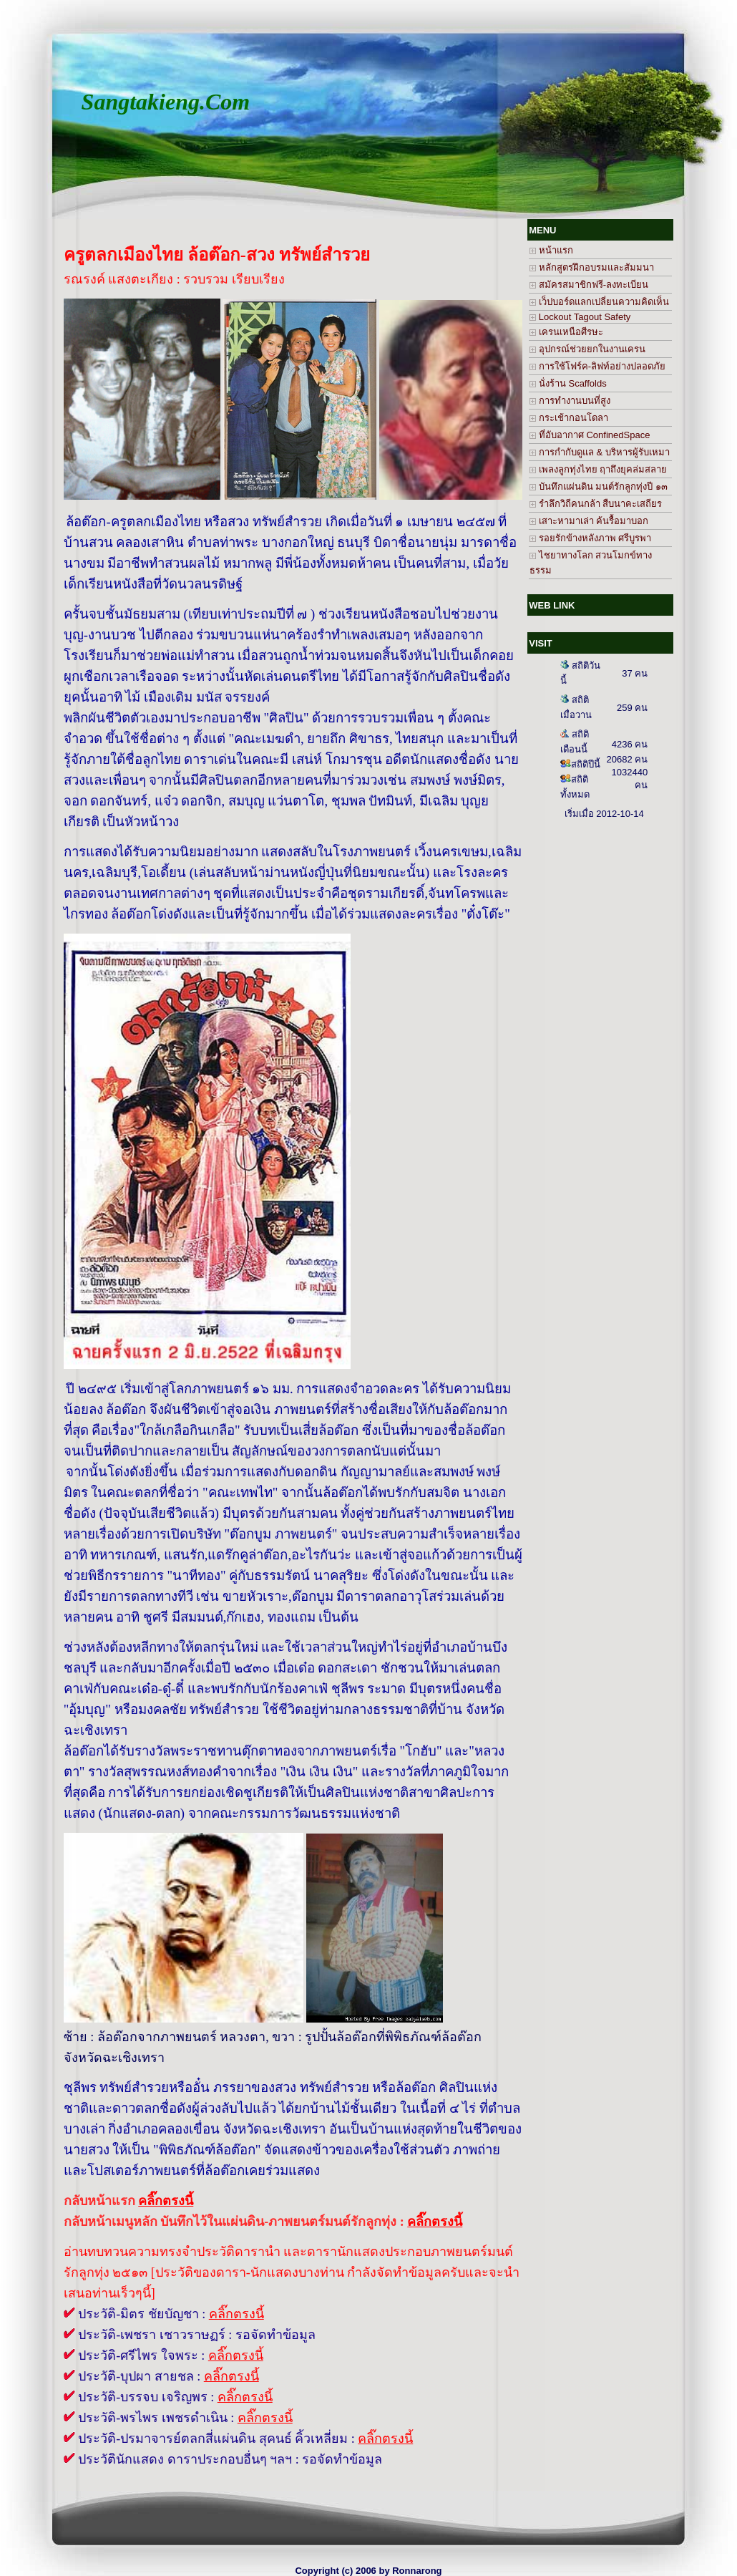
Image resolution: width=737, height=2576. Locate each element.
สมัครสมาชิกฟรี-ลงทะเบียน (588, 284)
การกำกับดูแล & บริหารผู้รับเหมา (599, 452)
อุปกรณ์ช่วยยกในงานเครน (587, 349)
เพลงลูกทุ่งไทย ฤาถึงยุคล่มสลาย (598, 469)
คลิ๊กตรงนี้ (236, 2314)
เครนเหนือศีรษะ (566, 331)
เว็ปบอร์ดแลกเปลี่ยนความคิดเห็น (599, 301)
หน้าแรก (551, 250)
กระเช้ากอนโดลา (568, 417)
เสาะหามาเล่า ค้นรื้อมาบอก (588, 520)
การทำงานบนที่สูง (569, 400)
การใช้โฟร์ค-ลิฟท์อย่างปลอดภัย (597, 366)
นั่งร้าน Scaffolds (567, 383)
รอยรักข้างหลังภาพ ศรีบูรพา (590, 538)
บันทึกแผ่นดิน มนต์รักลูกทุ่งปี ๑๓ (598, 486)
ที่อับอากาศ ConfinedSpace (589, 435)
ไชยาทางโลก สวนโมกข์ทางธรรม (590, 563)
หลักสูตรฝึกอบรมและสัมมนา (591, 267)
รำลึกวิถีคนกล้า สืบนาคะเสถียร (595, 503)
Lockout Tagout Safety (579, 316)
